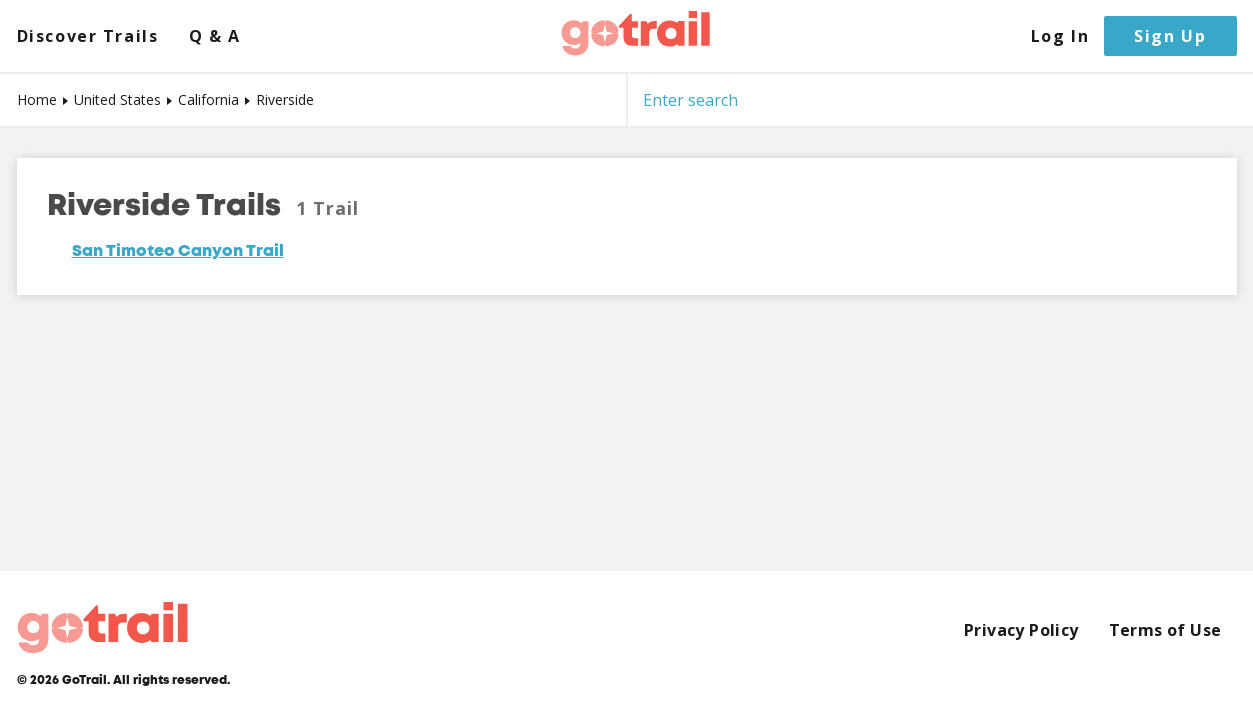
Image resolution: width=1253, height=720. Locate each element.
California (208, 99)
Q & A (215, 36)
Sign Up (1170, 36)
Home (37, 99)
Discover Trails (88, 36)
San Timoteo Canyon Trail (178, 252)
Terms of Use (1165, 630)
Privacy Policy (1021, 630)
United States (117, 99)
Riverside (285, 99)
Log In (1060, 36)
